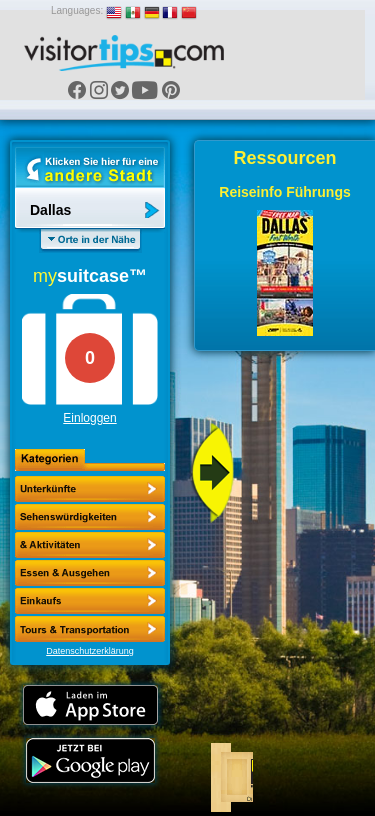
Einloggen (89, 418)
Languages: (77, 10)
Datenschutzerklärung (90, 651)
